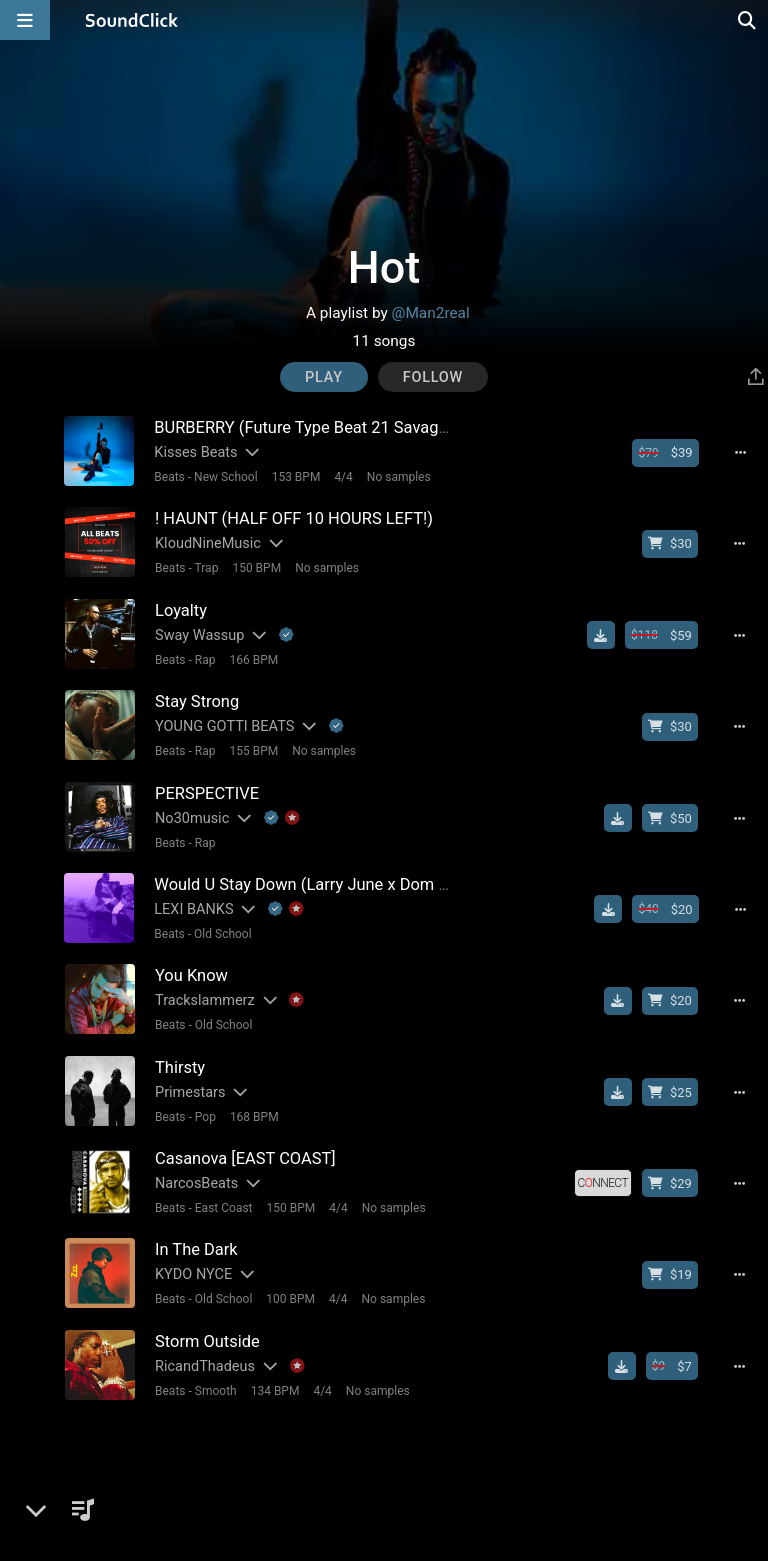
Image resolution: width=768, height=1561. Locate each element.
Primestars (189, 1089)
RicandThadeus (204, 1362)
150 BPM (256, 568)
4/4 (343, 477)
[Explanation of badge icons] (285, 634)
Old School (222, 932)
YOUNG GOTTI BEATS (223, 725)
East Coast (223, 1205)
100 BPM (290, 1296)
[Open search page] (748, 20)
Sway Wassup (198, 634)
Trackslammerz (204, 998)
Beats (169, 477)
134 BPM (274, 1387)
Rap (204, 659)
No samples (398, 477)
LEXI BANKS (193, 907)
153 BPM (295, 477)
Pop (204, 1114)
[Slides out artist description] (251, 452)
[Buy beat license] (666, 453)
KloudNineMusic (207, 543)
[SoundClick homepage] (132, 20)
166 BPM (253, 659)
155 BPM (253, 750)
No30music (191, 816)
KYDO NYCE (192, 1271)
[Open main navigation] (25, 20)
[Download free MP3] (602, 635)
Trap (206, 568)
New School (225, 477)
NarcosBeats (195, 1180)
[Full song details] (741, 453)
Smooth (215, 1387)
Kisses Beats (195, 452)
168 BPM (253, 1114)
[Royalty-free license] (603, 1181)
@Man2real (431, 313)
